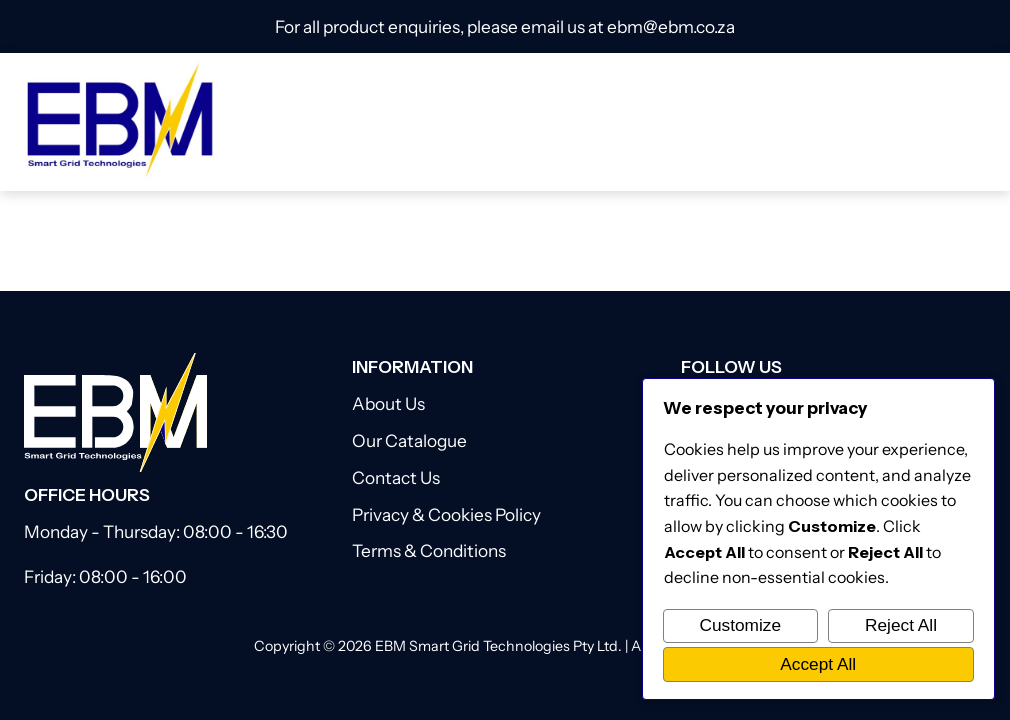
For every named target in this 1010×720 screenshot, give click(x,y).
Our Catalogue (409, 440)
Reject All (901, 625)
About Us (388, 403)
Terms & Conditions (429, 550)
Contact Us (396, 477)
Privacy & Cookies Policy (446, 514)
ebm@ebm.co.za (671, 26)
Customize (740, 625)
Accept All (818, 664)
